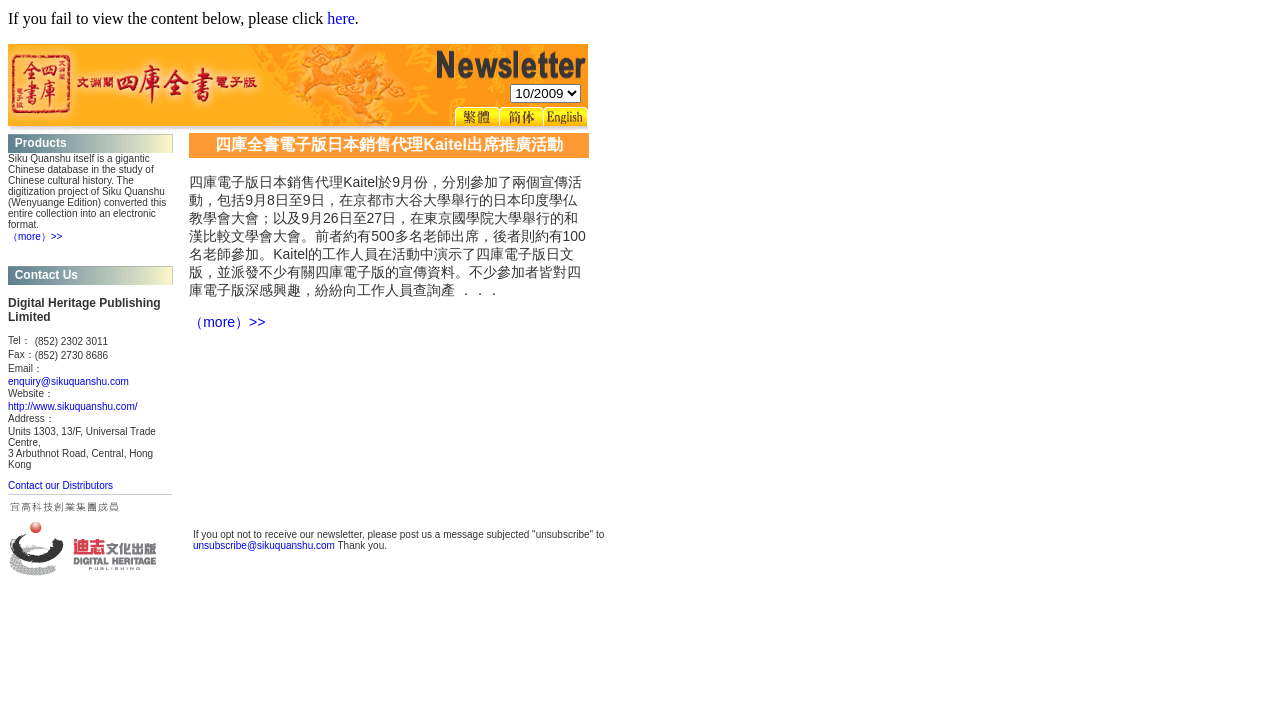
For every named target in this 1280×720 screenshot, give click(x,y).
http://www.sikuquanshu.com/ (73, 406)
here (341, 18)
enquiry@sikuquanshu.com (68, 381)
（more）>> (35, 236)
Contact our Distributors (60, 485)
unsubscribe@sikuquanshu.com (264, 545)
